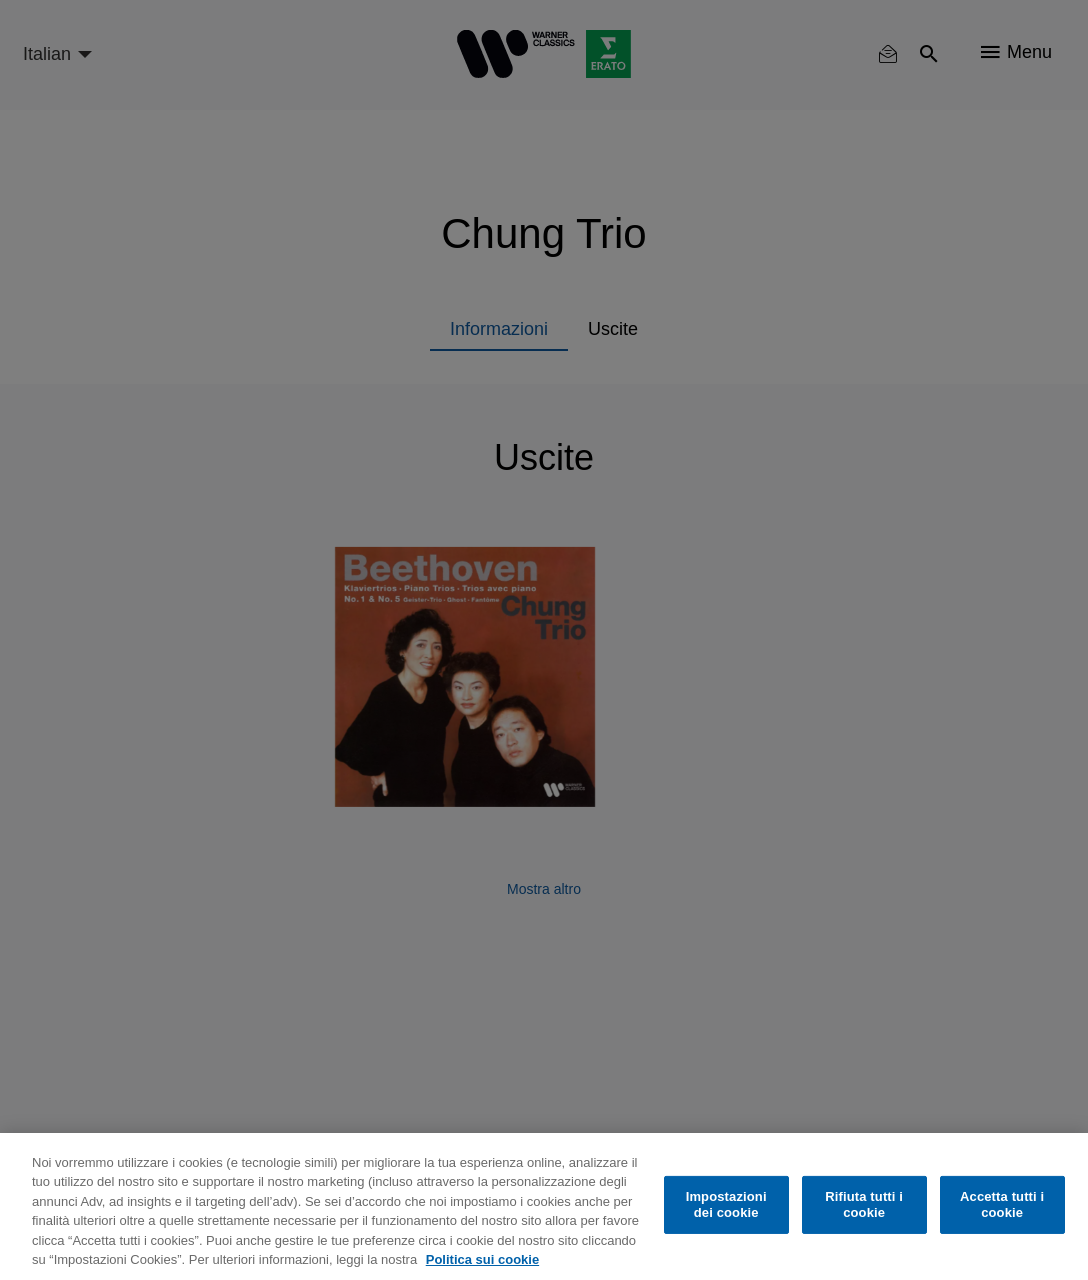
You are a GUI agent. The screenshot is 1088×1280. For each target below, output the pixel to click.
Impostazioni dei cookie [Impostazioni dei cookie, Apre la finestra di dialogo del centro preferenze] (726, 1204)
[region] (544, 1206)
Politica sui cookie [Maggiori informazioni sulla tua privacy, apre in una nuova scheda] (482, 1259)
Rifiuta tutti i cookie (864, 1204)
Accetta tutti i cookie (1002, 1204)
